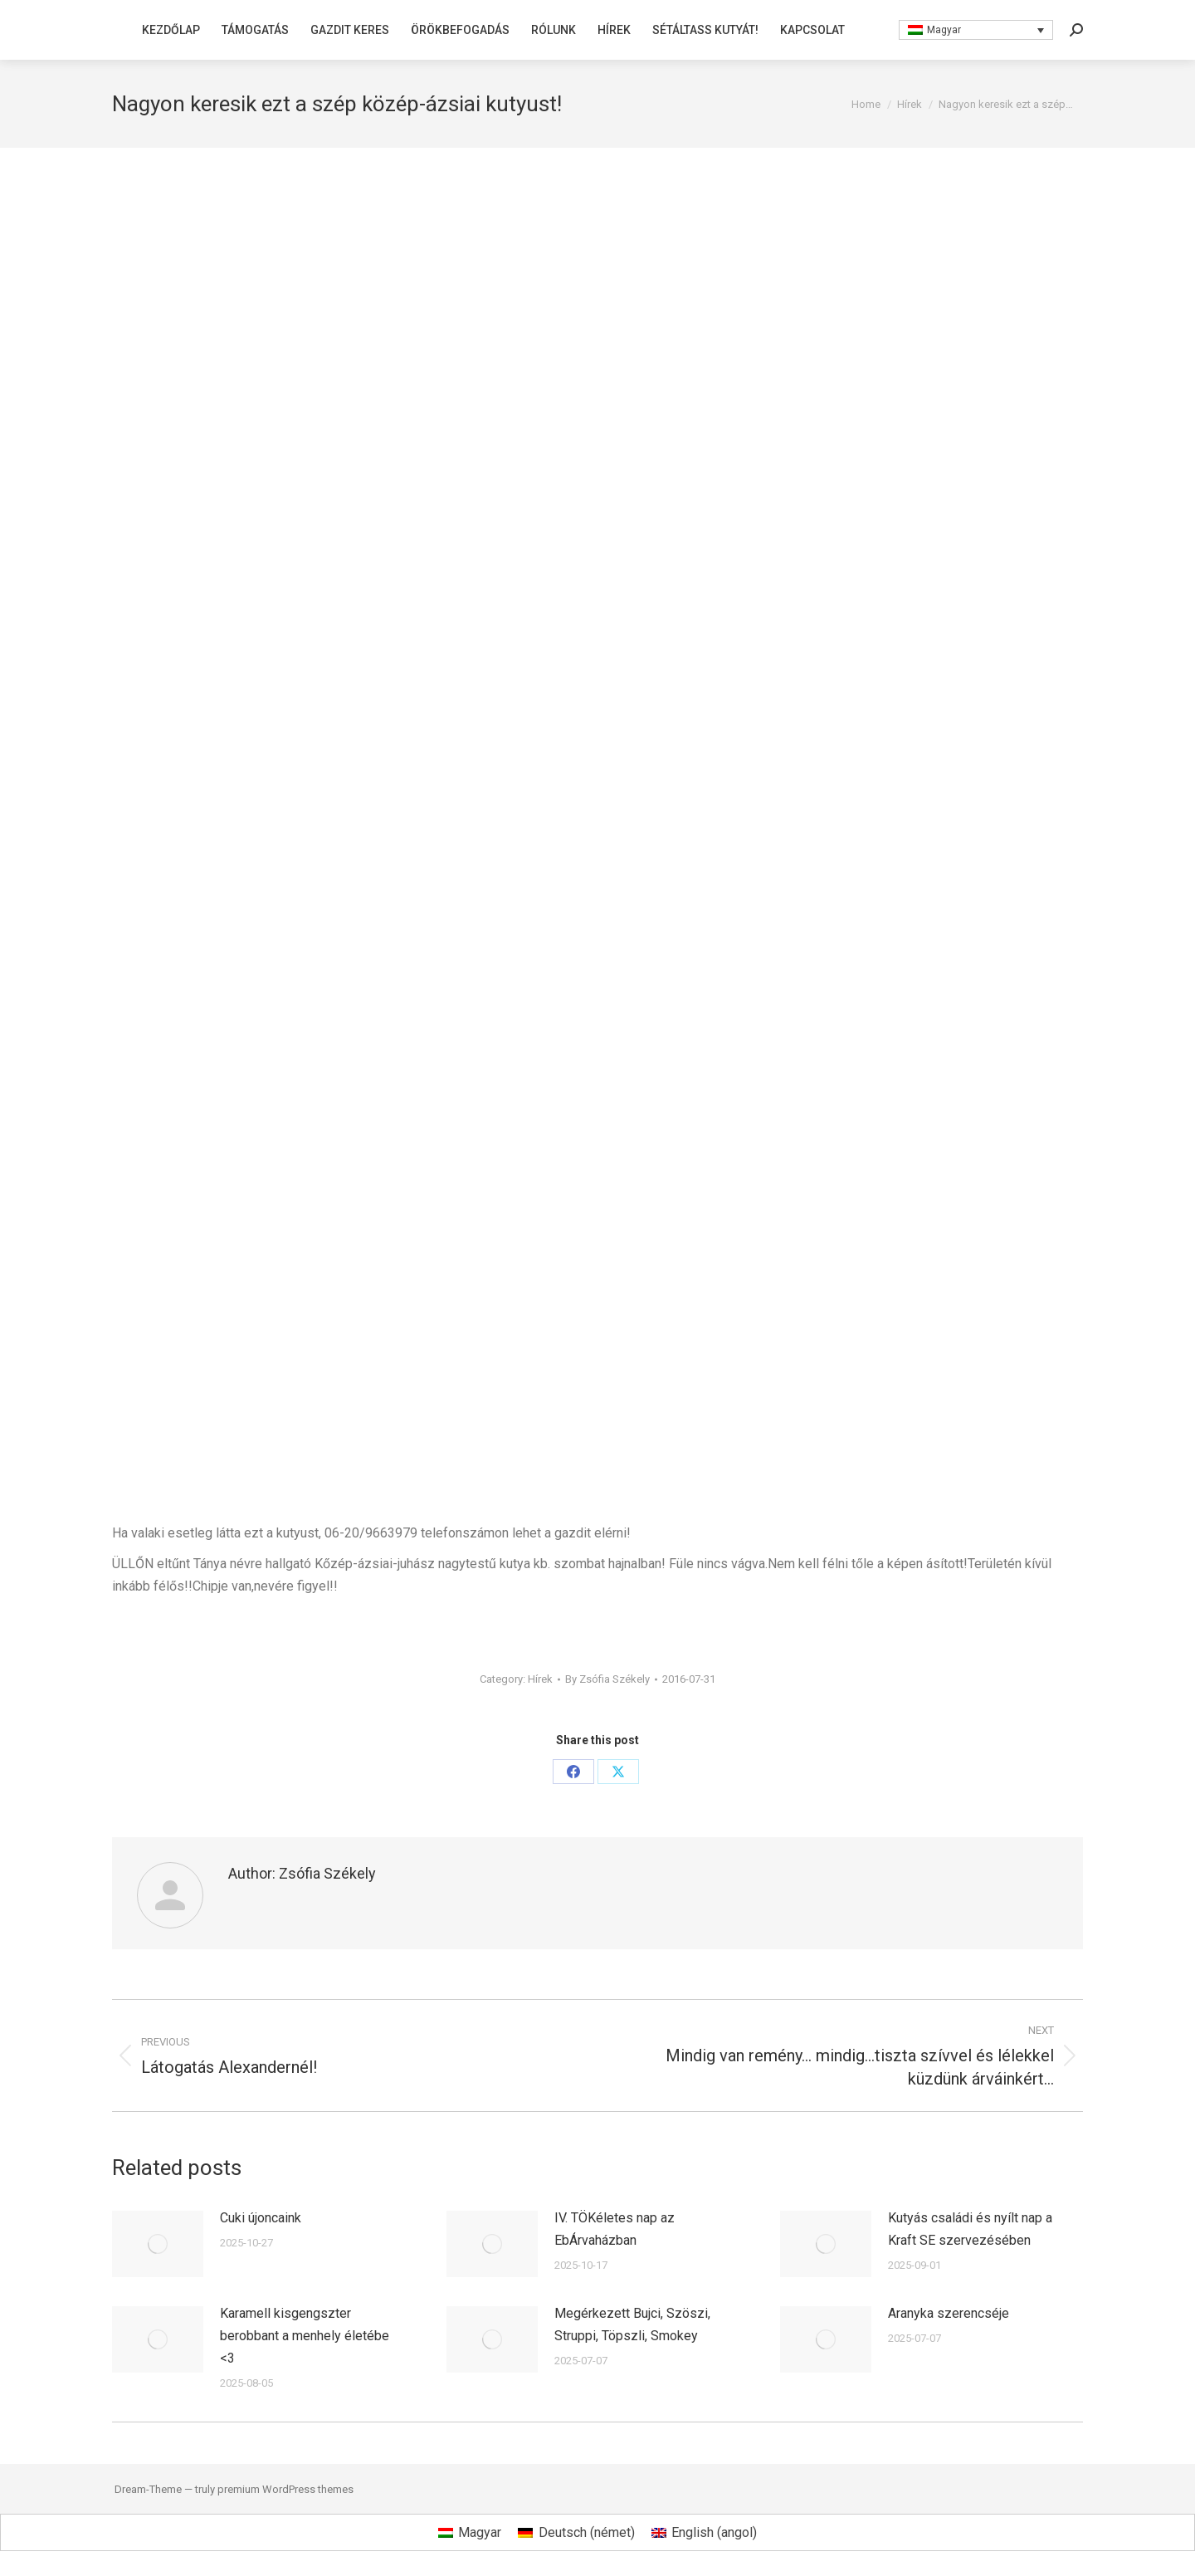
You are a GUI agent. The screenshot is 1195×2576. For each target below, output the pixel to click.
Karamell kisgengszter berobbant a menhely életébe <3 (304, 2335)
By (607, 1679)
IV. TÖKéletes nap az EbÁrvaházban (614, 2229)
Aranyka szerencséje (948, 2313)
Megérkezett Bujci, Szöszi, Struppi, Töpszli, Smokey (632, 2324)
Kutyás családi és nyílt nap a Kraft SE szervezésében (970, 2229)
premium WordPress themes (285, 2489)
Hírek (540, 1679)
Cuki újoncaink (260, 2218)
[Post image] (157, 2244)
